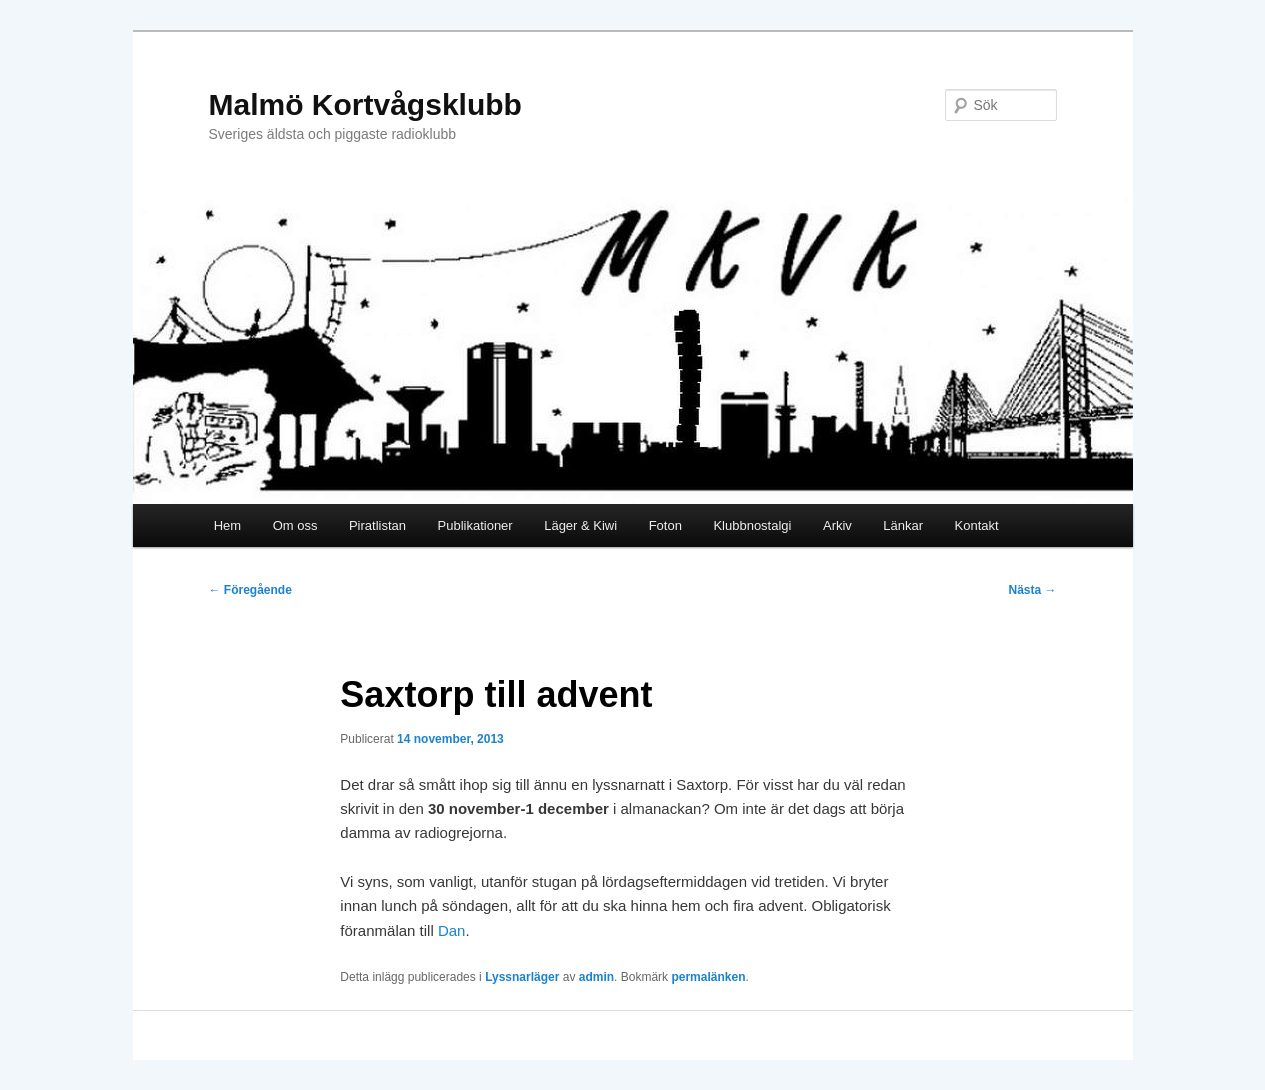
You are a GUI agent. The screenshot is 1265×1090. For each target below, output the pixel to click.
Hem (227, 525)
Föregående (250, 590)
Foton (665, 525)
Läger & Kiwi (580, 525)
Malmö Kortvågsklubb (365, 104)
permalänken (708, 977)
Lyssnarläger (522, 977)
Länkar (903, 525)
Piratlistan (377, 525)
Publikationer (475, 525)
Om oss (295, 525)
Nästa (1032, 590)
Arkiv (837, 525)
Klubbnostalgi (752, 525)
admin (596, 977)
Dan (452, 930)
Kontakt (977, 525)
